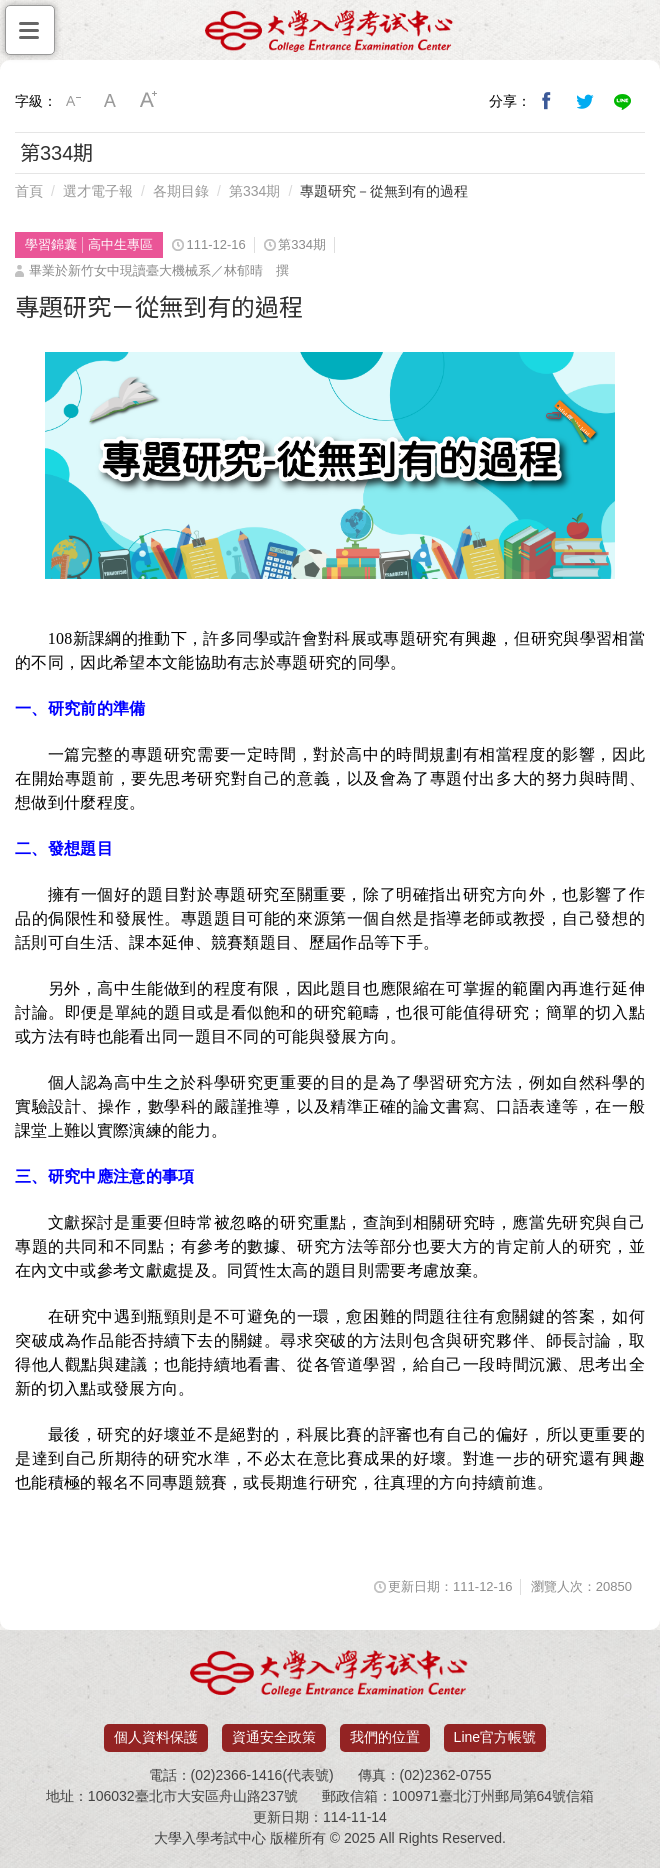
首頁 (29, 191)
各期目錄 (181, 191)
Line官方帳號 (495, 1737)
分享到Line (623, 101)
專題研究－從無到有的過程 (384, 191)
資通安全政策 (274, 1737)
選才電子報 (98, 191)
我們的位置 (385, 1737)
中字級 (111, 101)
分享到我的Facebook (547, 101)
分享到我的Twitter (585, 101)
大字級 (149, 101)
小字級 (73, 101)
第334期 (254, 191)
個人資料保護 (156, 1737)
